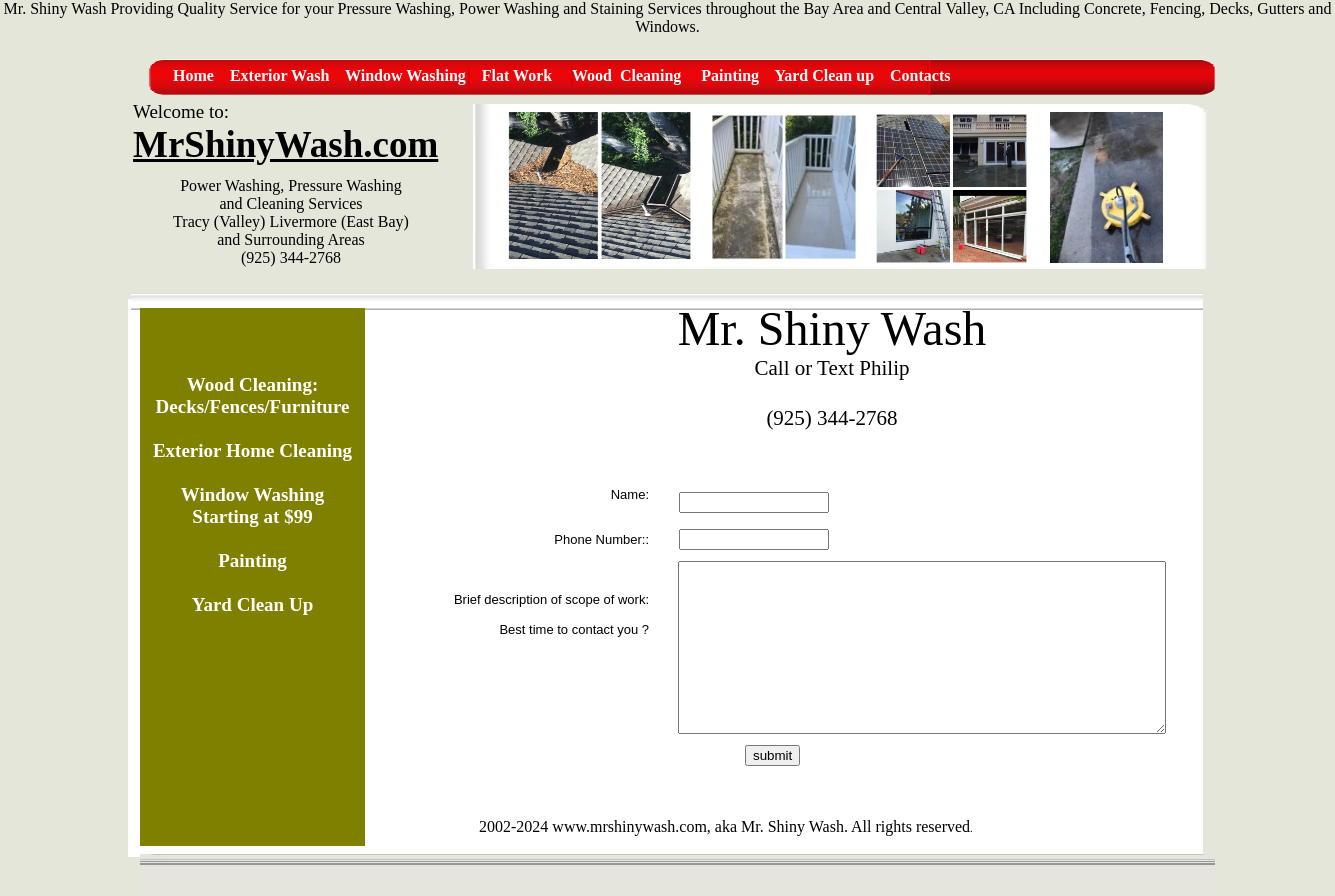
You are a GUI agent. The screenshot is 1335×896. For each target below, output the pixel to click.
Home (193, 75)
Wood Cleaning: (252, 384)
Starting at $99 (252, 516)
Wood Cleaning (626, 75)
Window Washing (252, 494)
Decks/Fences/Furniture (253, 406)
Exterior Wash (279, 75)
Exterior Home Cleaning (252, 450)
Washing (436, 75)
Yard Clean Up (252, 604)
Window (375, 75)
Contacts (920, 75)
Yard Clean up (824, 75)
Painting (730, 75)
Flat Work (517, 75)
